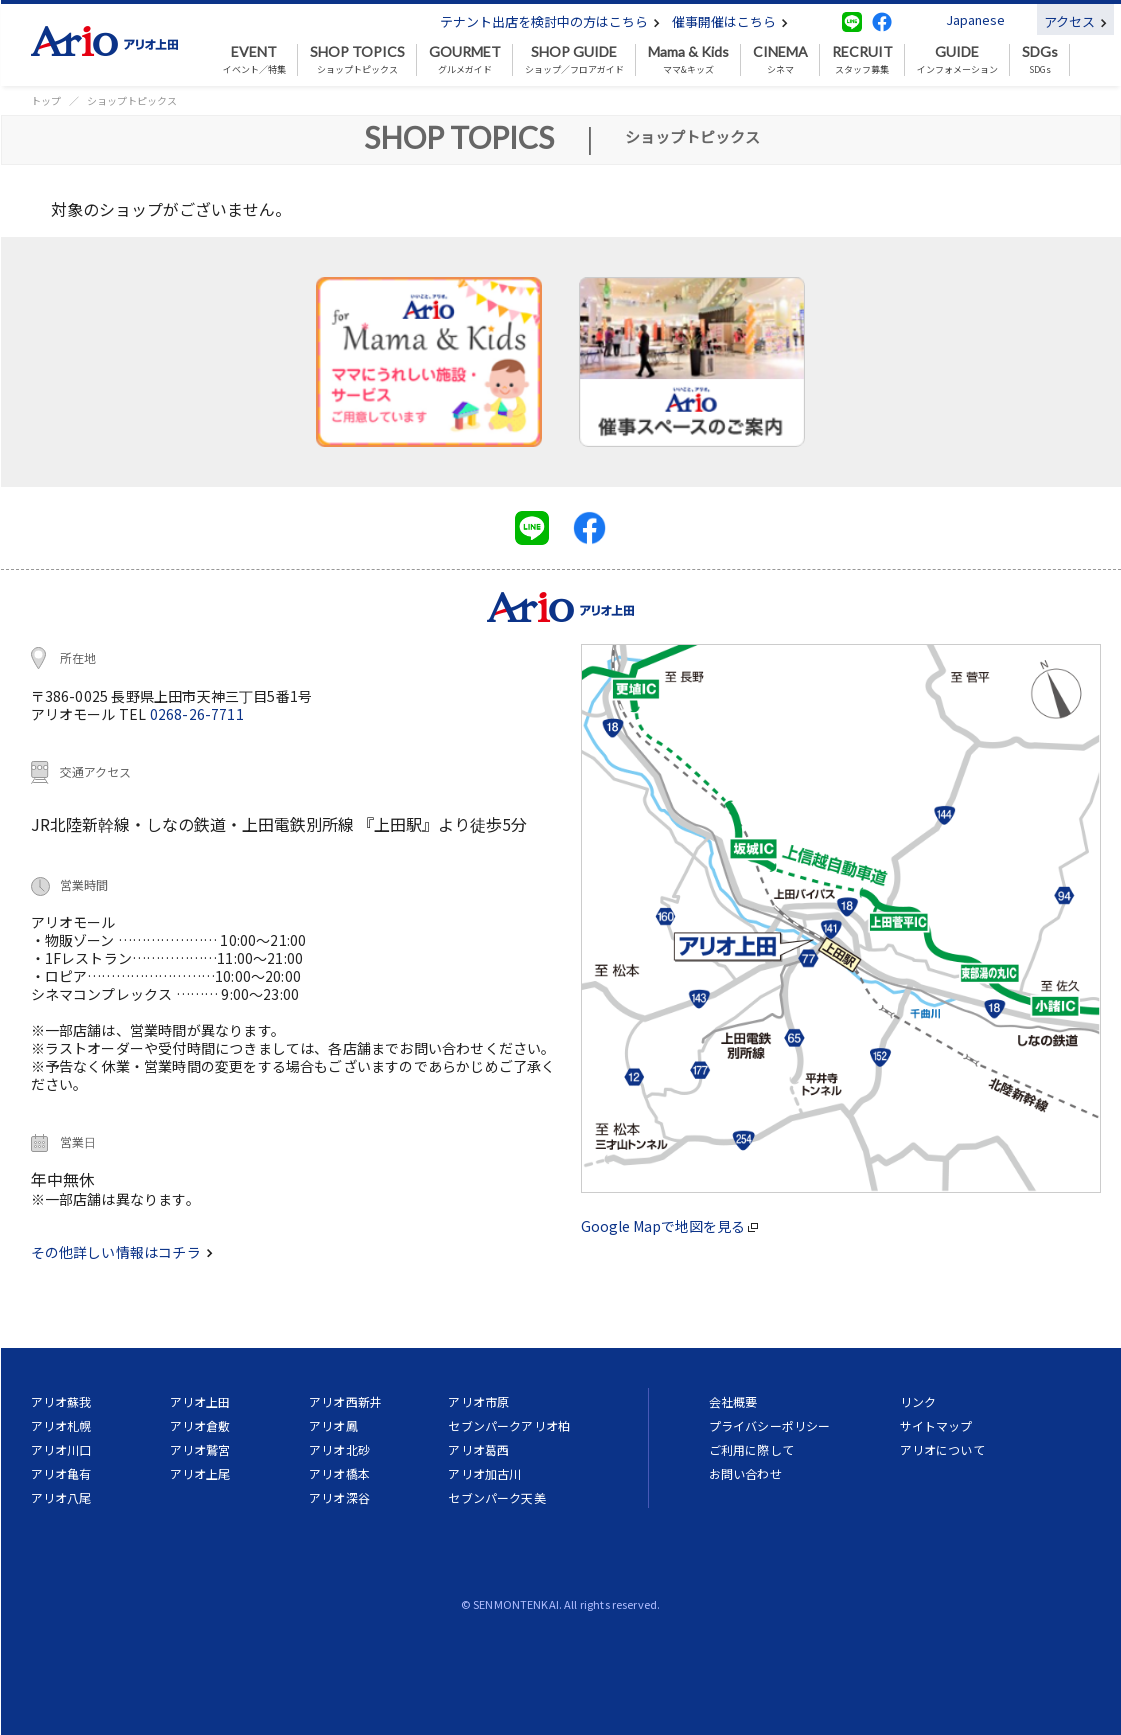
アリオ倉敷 (200, 1425)
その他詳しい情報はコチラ (122, 1252)
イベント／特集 (254, 60)
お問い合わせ (745, 1473)
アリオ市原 (478, 1401)
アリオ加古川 (484, 1473)
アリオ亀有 (61, 1473)
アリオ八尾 (61, 1497)
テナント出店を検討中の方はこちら (550, 21)
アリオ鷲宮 (200, 1449)
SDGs (1040, 60)
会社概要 (733, 1401)
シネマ (780, 60)
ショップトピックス (357, 60)
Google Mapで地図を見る (669, 1226)
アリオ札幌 (61, 1425)
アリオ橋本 (339, 1473)
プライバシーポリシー (770, 1425)
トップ (46, 100)
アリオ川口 (61, 1449)
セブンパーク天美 (496, 1497)
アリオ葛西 (478, 1449)
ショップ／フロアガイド (574, 60)
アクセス (1075, 21)
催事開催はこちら (730, 21)
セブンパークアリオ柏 (509, 1425)
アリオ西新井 (345, 1401)
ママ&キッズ (688, 60)
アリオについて (942, 1449)
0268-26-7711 (197, 714)
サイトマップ (936, 1425)
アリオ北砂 (339, 1449)
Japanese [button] (975, 19)
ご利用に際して (751, 1449)
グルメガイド (465, 60)
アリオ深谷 (339, 1497)
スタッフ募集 (862, 60)
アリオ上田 (200, 1401)
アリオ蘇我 (61, 1401)
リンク (918, 1401)
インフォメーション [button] (957, 60)
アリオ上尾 (200, 1473)
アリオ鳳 (333, 1425)
